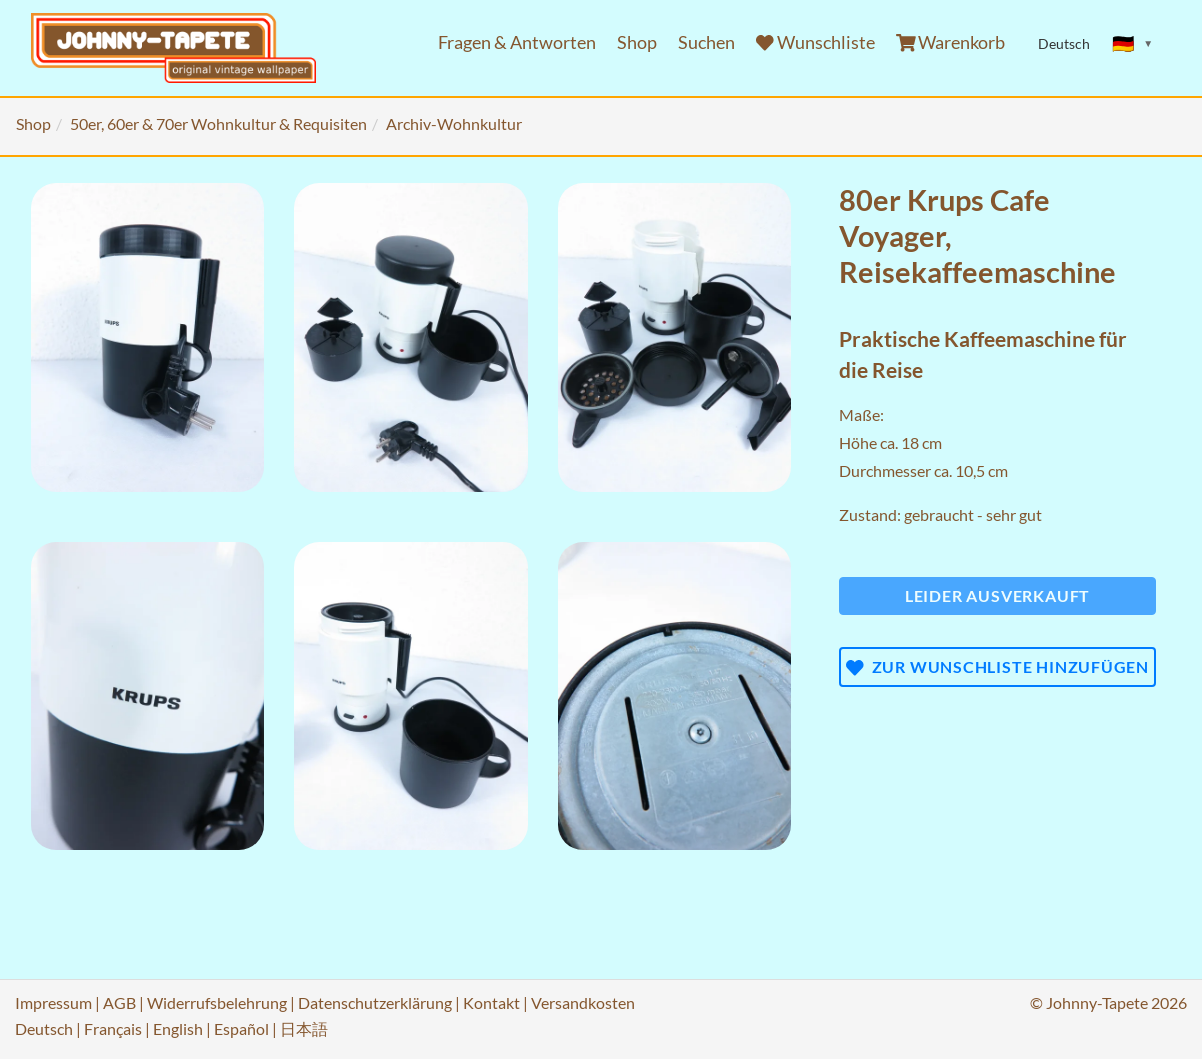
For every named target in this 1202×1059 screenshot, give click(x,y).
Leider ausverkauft (997, 595)
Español (241, 1028)
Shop (637, 42)
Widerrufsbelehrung (217, 1002)
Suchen (706, 42)
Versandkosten (583, 1002)
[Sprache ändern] (1133, 44)
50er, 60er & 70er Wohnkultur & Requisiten (218, 123)
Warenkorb (951, 42)
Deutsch (44, 1028)
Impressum (53, 1002)
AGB (119, 1002)
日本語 (304, 1028)
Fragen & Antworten (517, 42)
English (178, 1028)
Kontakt (491, 1002)
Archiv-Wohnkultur (454, 123)
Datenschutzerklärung (375, 1002)
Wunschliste (815, 42)
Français (113, 1028)
